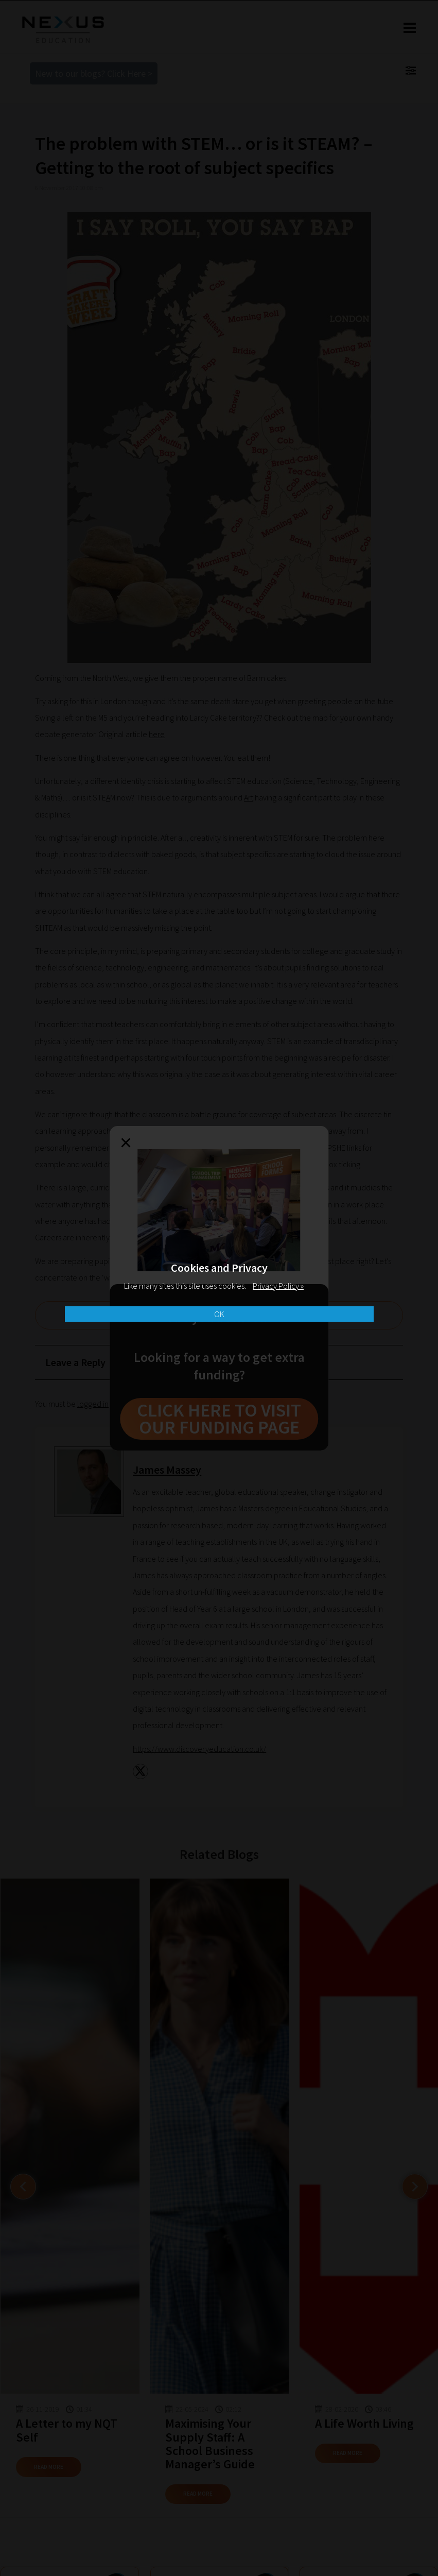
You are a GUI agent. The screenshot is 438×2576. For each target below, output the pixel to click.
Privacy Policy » (278, 1286)
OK (219, 1314)
